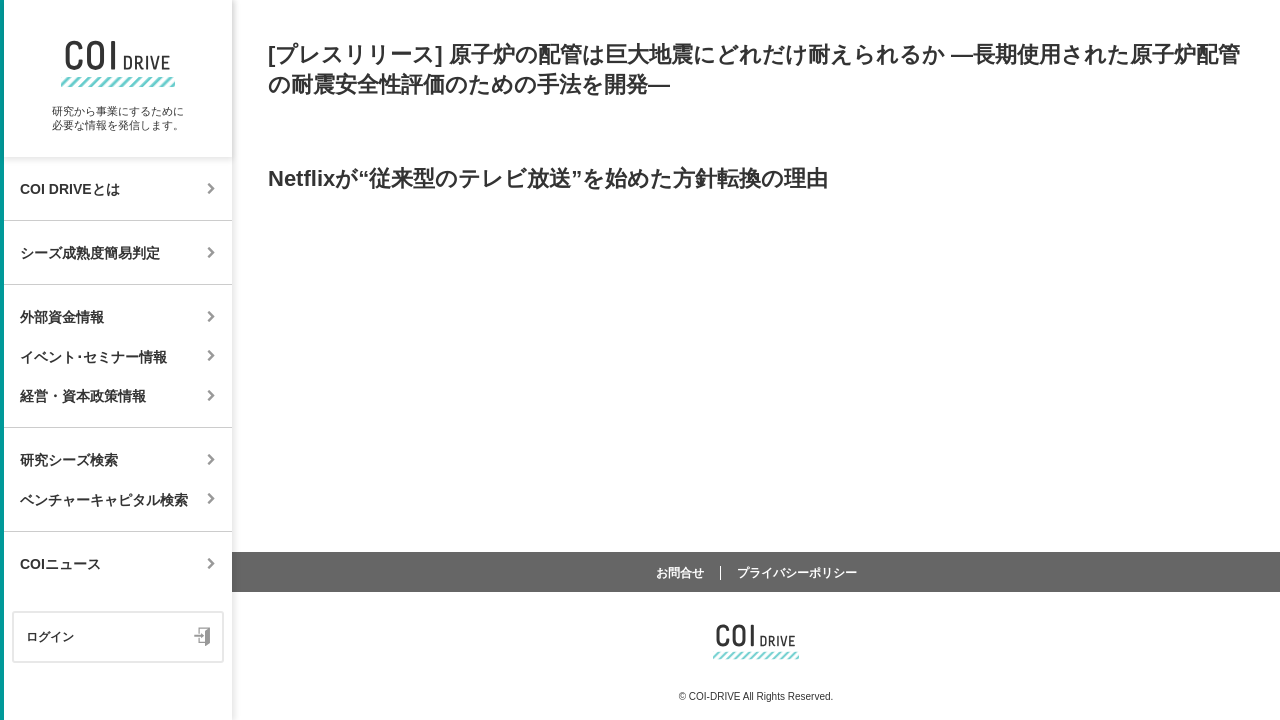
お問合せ (680, 573)
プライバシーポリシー (797, 573)
